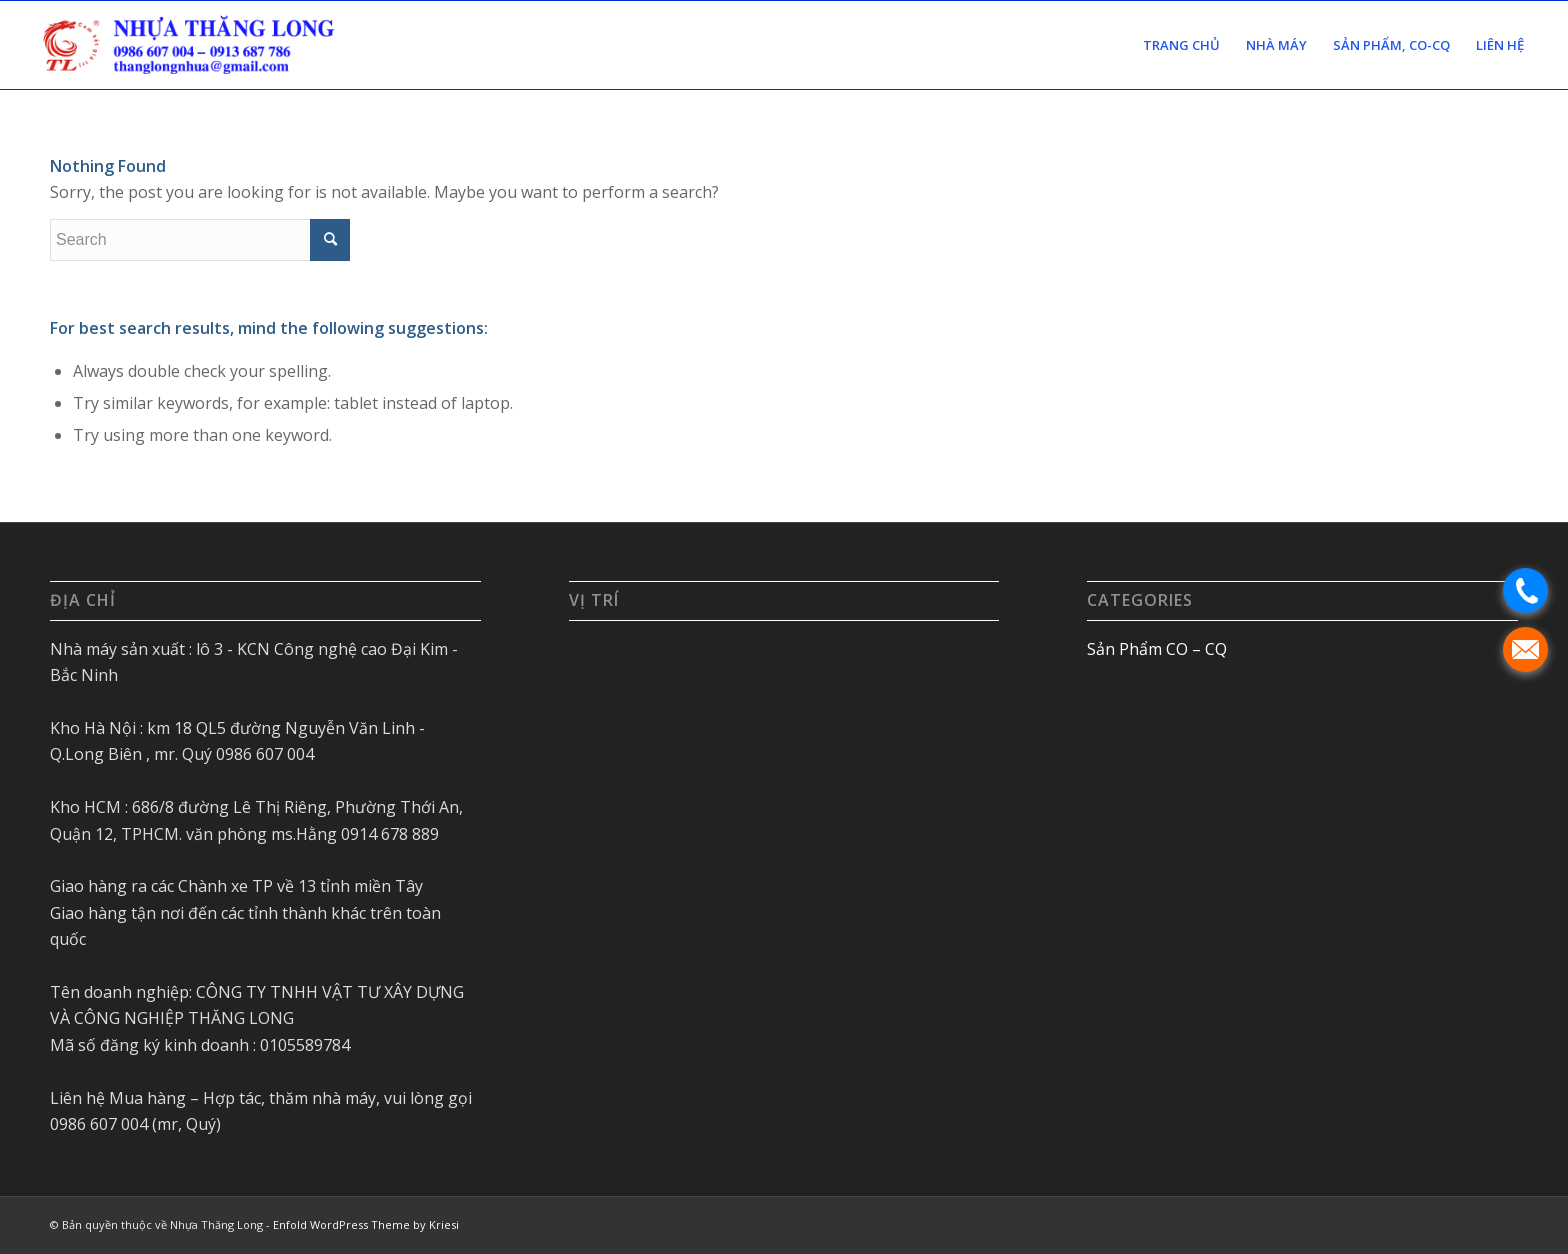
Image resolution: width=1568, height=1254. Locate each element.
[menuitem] (1181, 45)
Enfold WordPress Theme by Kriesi (366, 1224)
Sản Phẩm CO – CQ (1157, 649)
